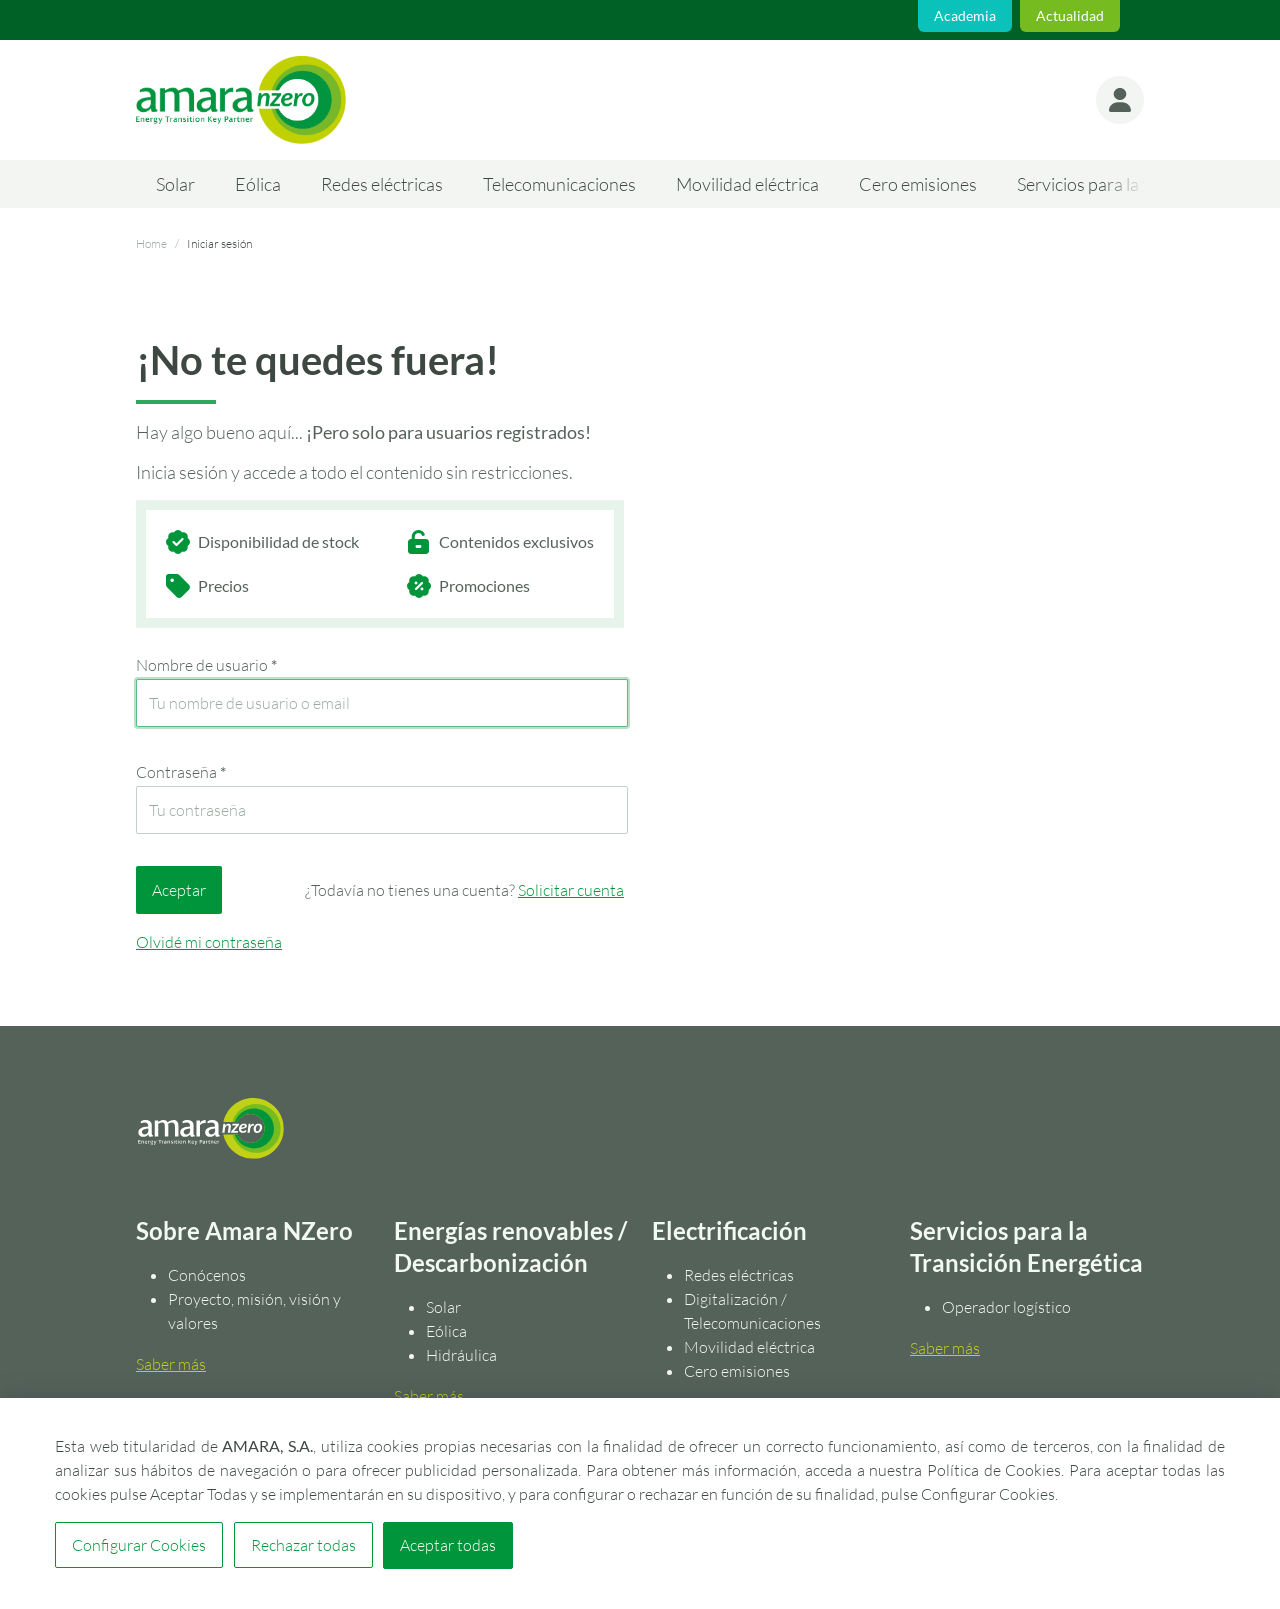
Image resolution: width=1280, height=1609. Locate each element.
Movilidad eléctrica (747, 184)
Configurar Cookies (139, 1546)
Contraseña (181, 772)
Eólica (258, 184)
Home (151, 243)
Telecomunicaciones (559, 184)
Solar (175, 184)
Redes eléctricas (382, 184)
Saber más (171, 1364)
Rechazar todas (302, 1546)
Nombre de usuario (206, 665)
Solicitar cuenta (571, 890)
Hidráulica (461, 1355)
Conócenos (207, 1275)
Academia (965, 15)
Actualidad (1070, 15)
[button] (1120, 100)
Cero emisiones (918, 184)
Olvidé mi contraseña (209, 942)
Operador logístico (1006, 1307)
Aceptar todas (447, 1546)
